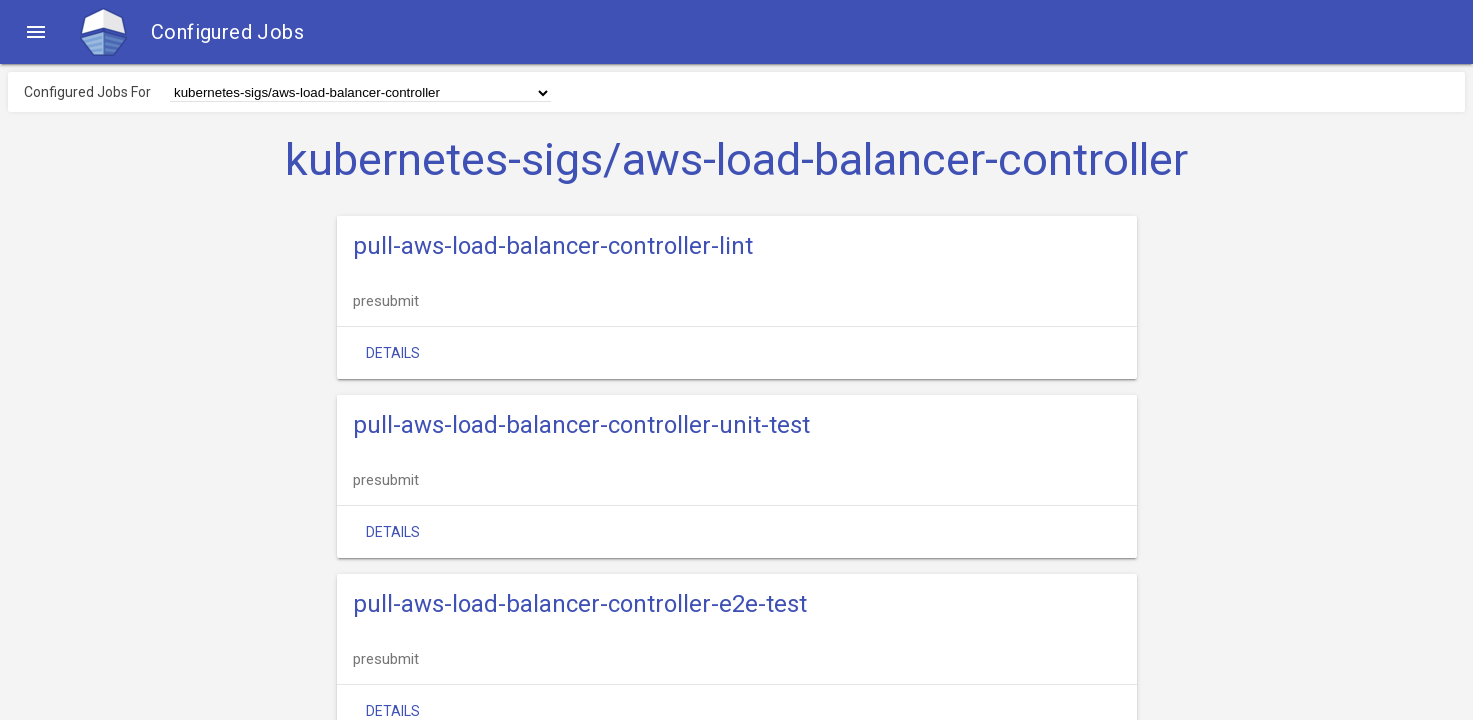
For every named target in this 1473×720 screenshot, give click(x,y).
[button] (36, 32)
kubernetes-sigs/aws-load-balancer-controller (736, 160)
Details (393, 353)
